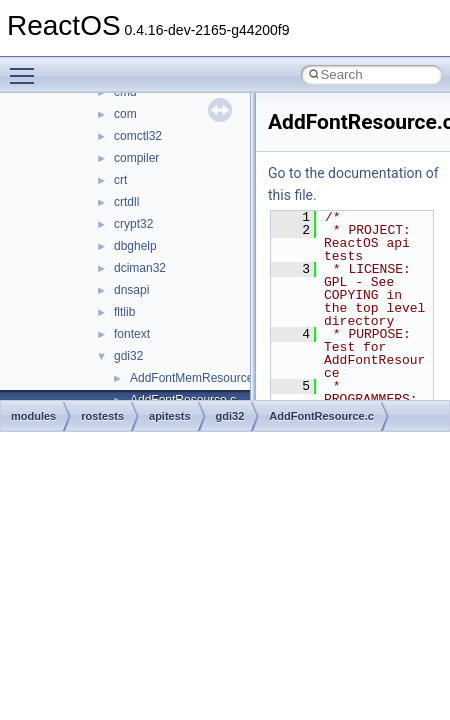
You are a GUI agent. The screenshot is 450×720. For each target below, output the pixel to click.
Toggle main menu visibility (27, 67)
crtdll (126, 202)
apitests (170, 416)
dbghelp (135, 246)
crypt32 (133, 224)
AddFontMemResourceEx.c (203, 378)
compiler (136, 158)
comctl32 (138, 136)
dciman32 (140, 268)
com (125, 114)
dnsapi (131, 290)
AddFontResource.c (321, 416)
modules (33, 416)
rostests (102, 416)
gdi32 (128, 356)
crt (120, 180)
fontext (132, 334)
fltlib (124, 312)
